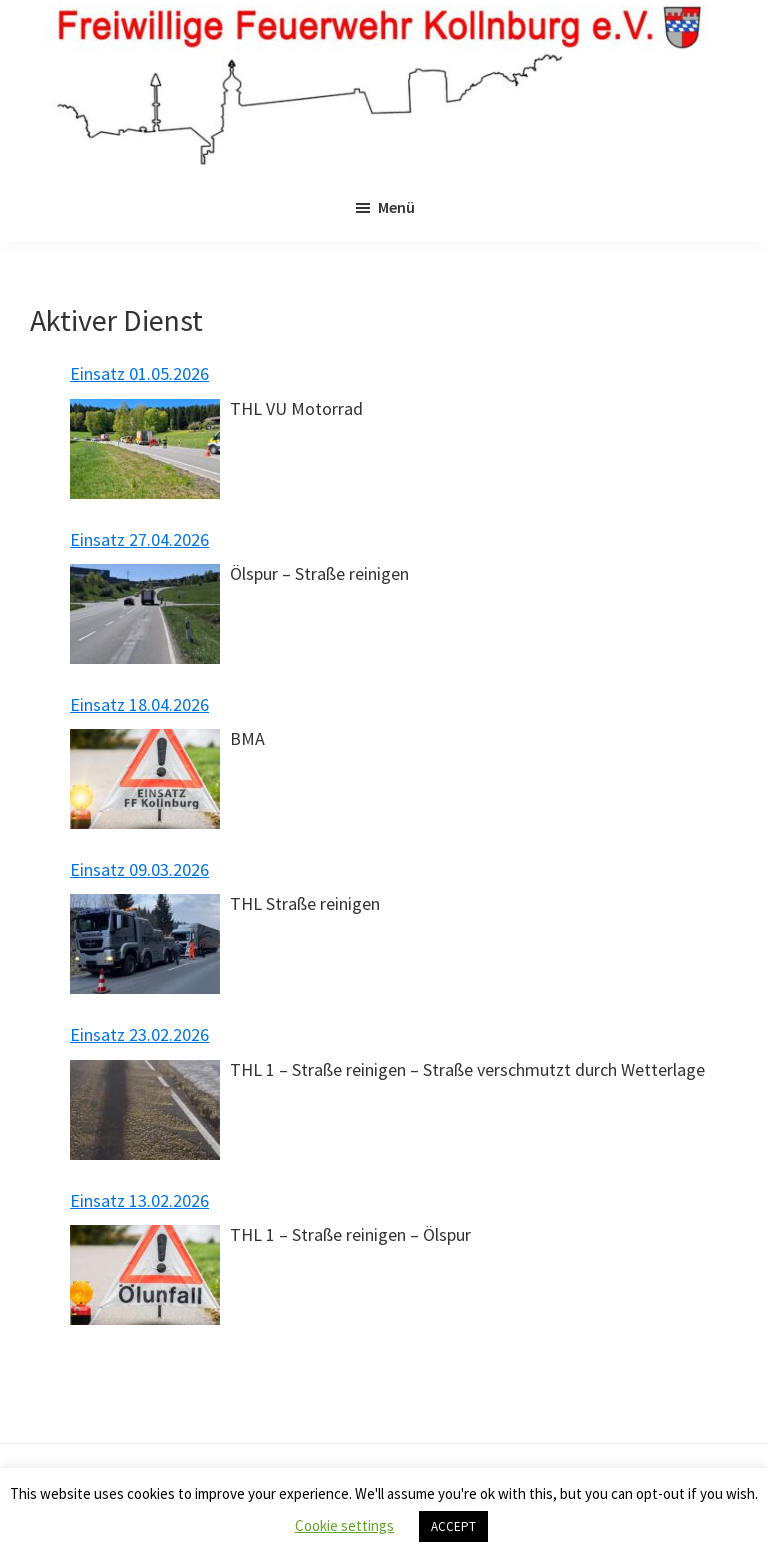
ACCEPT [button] (453, 1526)
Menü (396, 207)
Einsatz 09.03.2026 (139, 869)
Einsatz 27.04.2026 (139, 539)
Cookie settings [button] (344, 1525)
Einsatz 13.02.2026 (139, 1200)
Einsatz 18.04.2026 (139, 704)
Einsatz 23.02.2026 (139, 1034)
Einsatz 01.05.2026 (139, 373)
